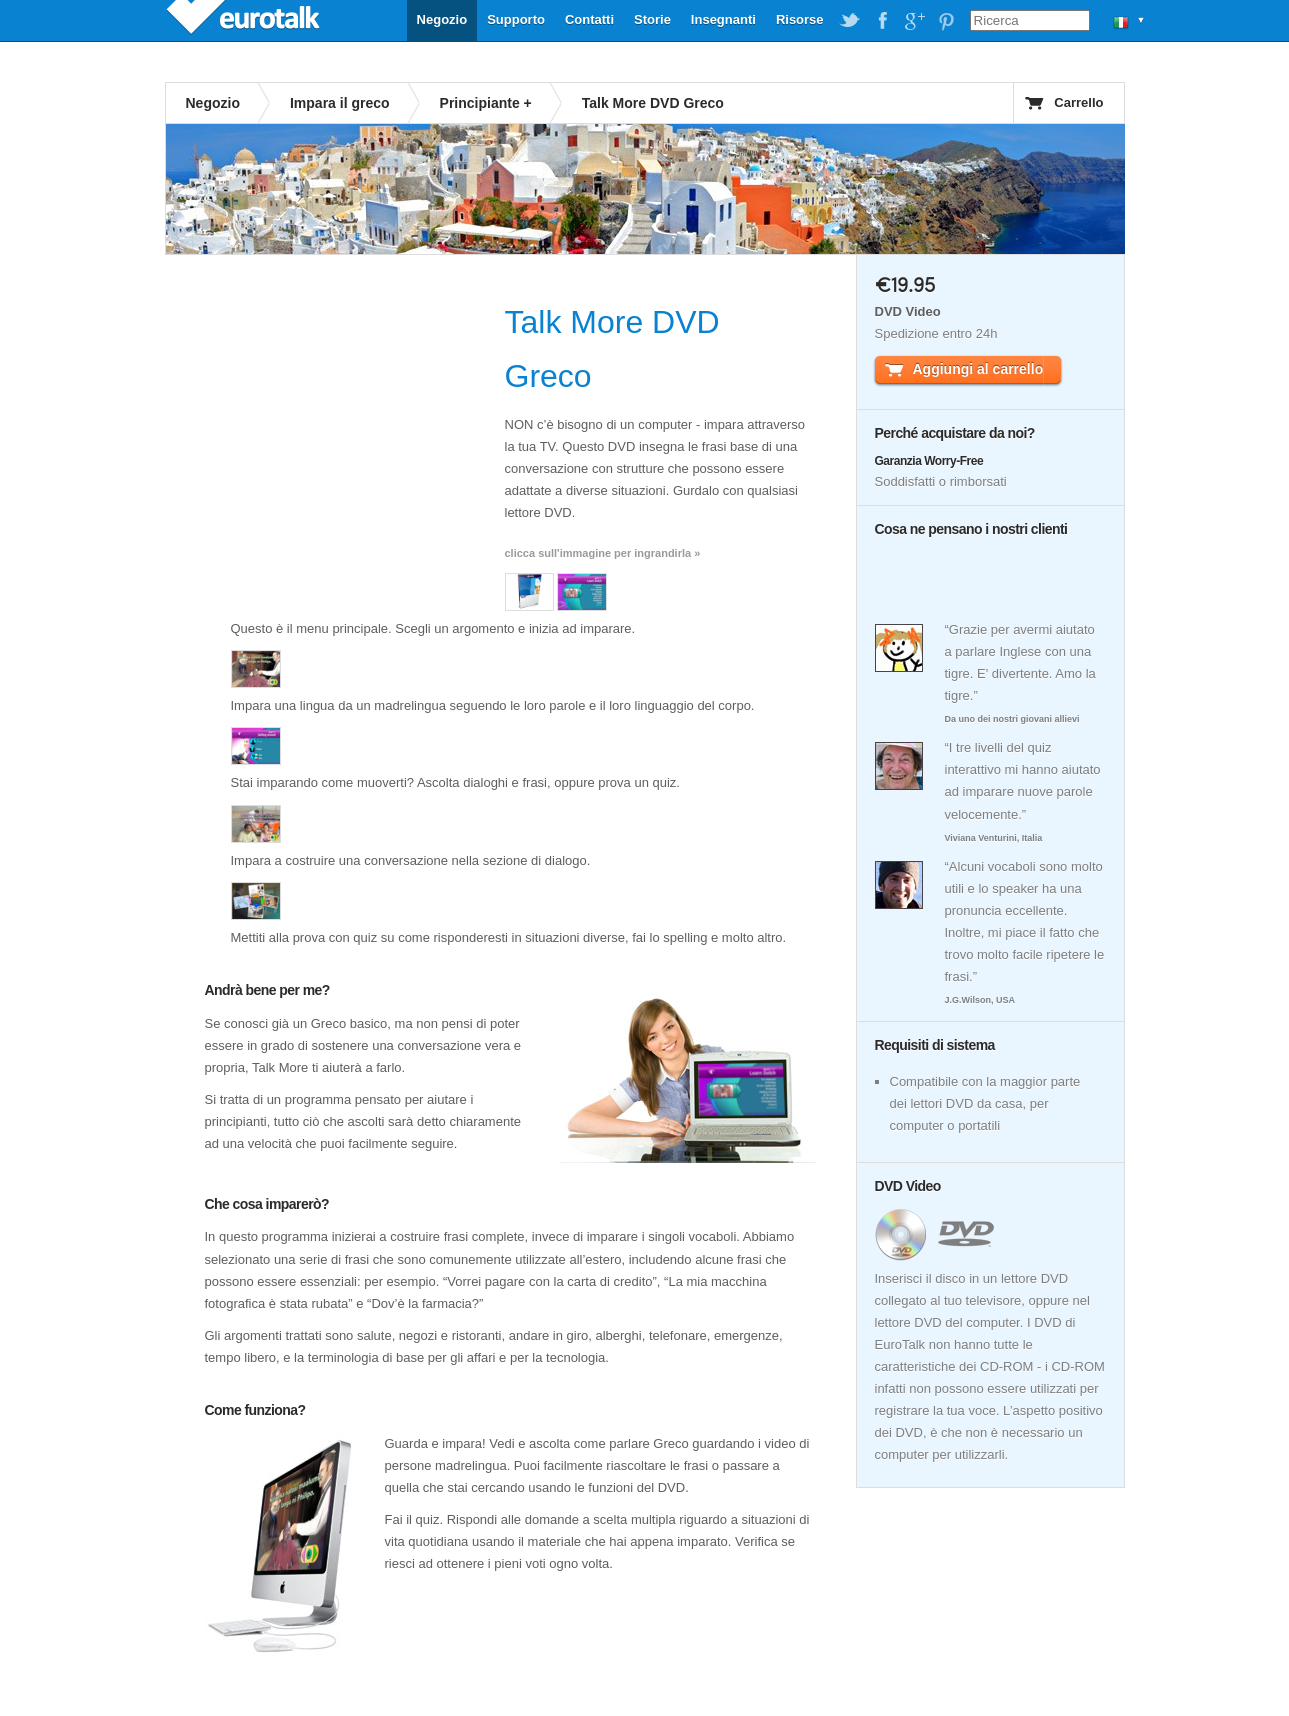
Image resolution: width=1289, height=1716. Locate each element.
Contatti (589, 19)
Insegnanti (723, 19)
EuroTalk (245, 20)
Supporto (516, 19)
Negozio (442, 19)
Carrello (1078, 102)
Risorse (800, 19)
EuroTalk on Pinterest (946, 21)
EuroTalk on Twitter (850, 21)
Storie (652, 19)
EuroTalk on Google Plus (914, 21)
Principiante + (486, 103)
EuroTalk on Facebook (882, 21)
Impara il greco (340, 103)
